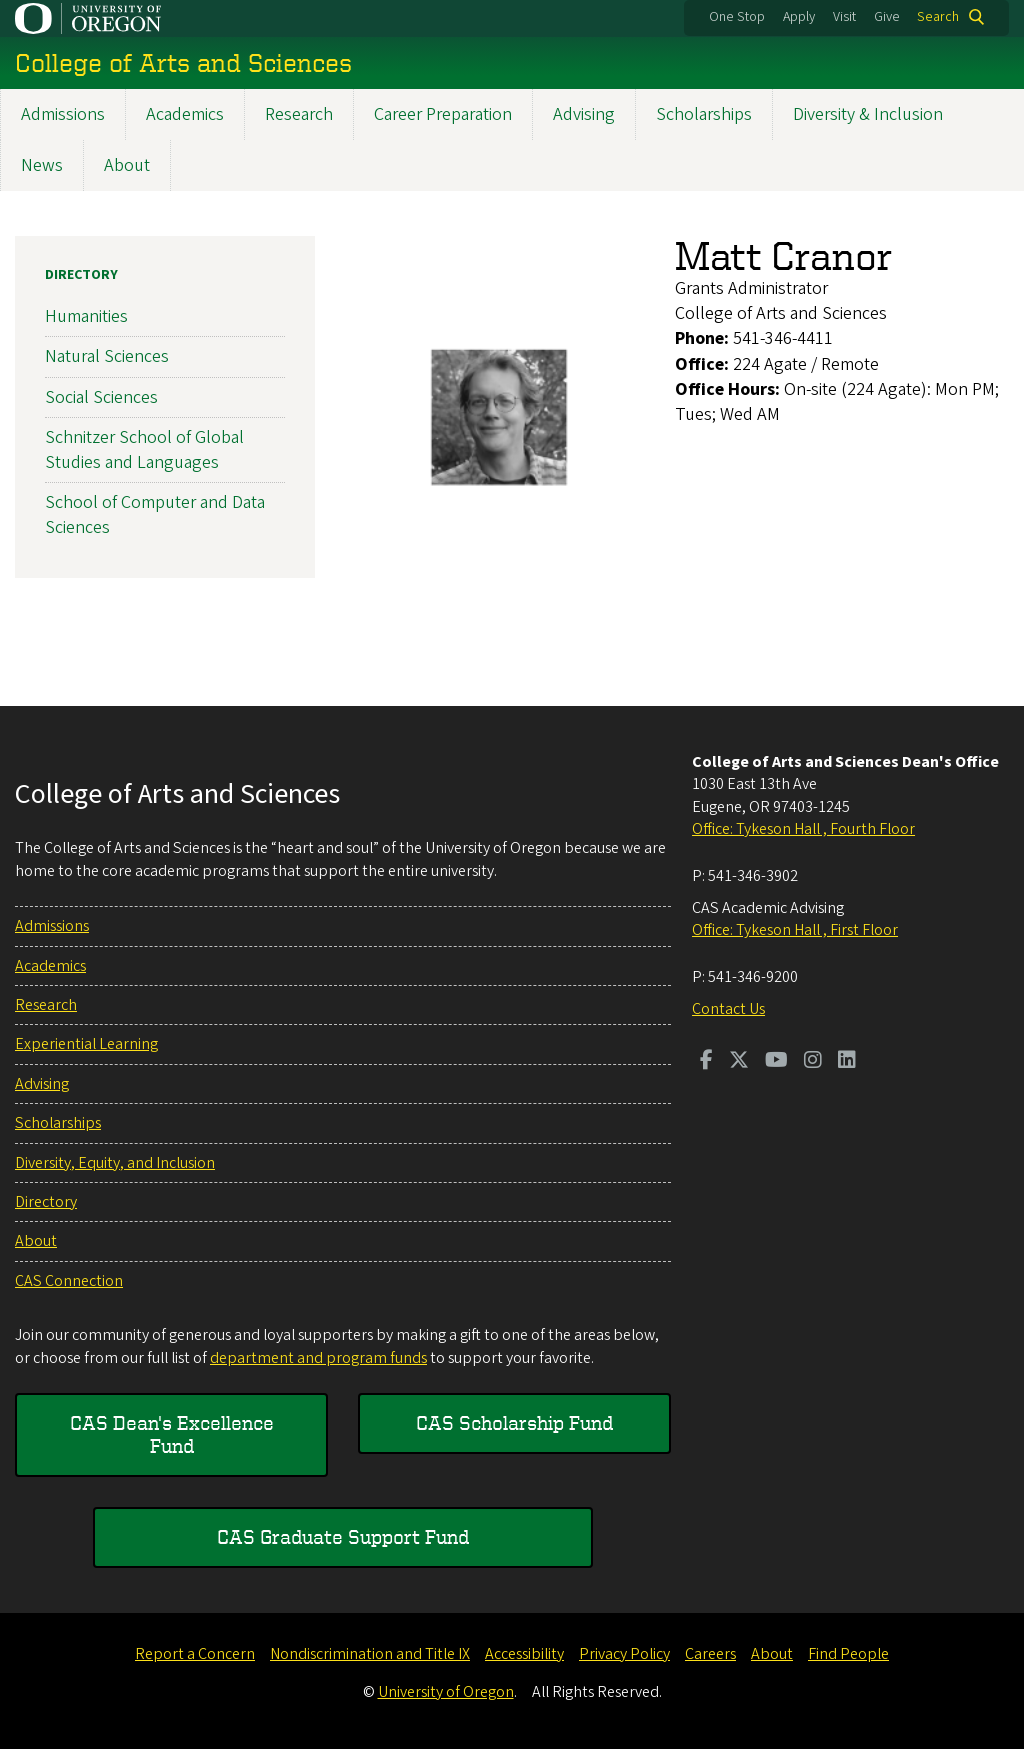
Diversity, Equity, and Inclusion (115, 1163)
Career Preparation (443, 114)
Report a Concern (195, 1654)
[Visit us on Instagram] (813, 1062)
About (127, 165)
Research (299, 114)
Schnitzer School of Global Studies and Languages (144, 450)
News (42, 165)
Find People (848, 1654)
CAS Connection (69, 1281)
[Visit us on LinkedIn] (847, 1062)
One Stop (737, 17)
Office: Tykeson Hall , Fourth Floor (803, 829)
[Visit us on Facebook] (706, 1062)
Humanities (86, 316)
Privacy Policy (624, 1654)
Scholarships (704, 114)
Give (887, 17)
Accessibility (524, 1654)
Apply (799, 17)
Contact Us (728, 1009)
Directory (81, 275)
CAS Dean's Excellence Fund (172, 1433)
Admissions (63, 114)
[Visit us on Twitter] (739, 1062)
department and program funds (318, 1358)
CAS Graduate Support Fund (343, 1536)
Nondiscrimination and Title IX (370, 1654)
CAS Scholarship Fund (514, 1422)
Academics (185, 114)
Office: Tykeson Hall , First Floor (795, 930)
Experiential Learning (86, 1044)
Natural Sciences (107, 356)
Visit (844, 17)
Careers (710, 1654)
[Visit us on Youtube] (776, 1062)
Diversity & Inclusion (868, 114)
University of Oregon (446, 1692)
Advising (584, 114)
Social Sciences (101, 397)
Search (938, 17)
